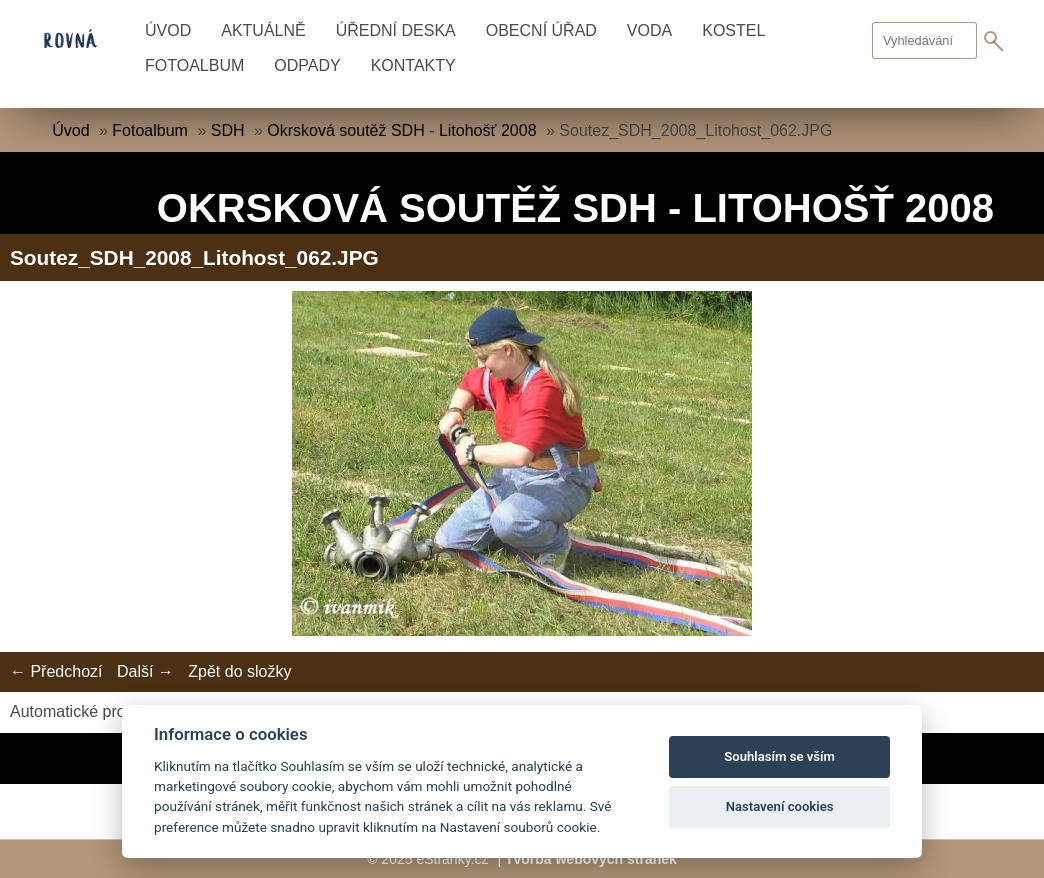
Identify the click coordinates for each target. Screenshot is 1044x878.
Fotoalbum (194, 65)
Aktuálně (263, 30)
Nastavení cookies (780, 806)
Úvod (168, 30)
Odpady (307, 65)
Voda (649, 30)
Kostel (733, 30)
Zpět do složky (239, 671)
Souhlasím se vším (779, 756)
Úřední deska (396, 30)
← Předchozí (56, 671)
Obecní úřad (541, 30)
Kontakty (413, 65)
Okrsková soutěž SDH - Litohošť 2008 (401, 130)
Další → (145, 671)
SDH (228, 130)
